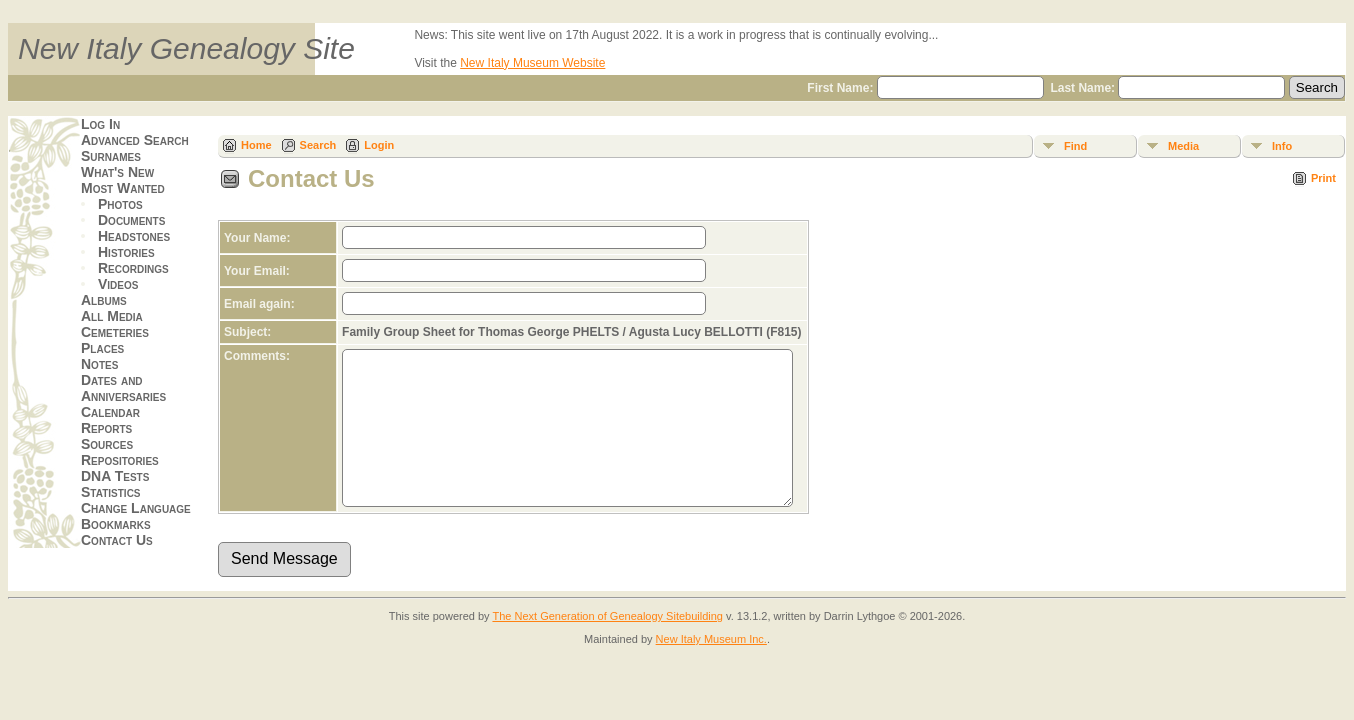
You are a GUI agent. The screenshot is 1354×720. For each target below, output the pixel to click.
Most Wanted (123, 188)
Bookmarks (116, 524)
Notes (99, 364)
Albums (104, 300)
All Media (112, 316)
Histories (126, 252)
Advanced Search (135, 140)
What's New (117, 172)
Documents (131, 220)
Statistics (111, 492)
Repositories (120, 460)
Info (1282, 146)
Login (379, 145)
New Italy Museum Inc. (711, 669)
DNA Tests (115, 476)
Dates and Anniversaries (123, 388)
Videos (118, 284)
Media (1183, 146)
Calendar (110, 412)
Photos (120, 204)
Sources (107, 444)
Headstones (134, 236)
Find (1075, 146)
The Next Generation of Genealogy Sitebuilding (607, 646)
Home (256, 145)
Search (318, 145)
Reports (106, 428)
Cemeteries (115, 332)
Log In (100, 124)
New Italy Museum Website (532, 63)
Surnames (111, 156)
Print (1323, 178)
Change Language (136, 508)
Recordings (133, 268)
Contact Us (117, 540)
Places (102, 348)
